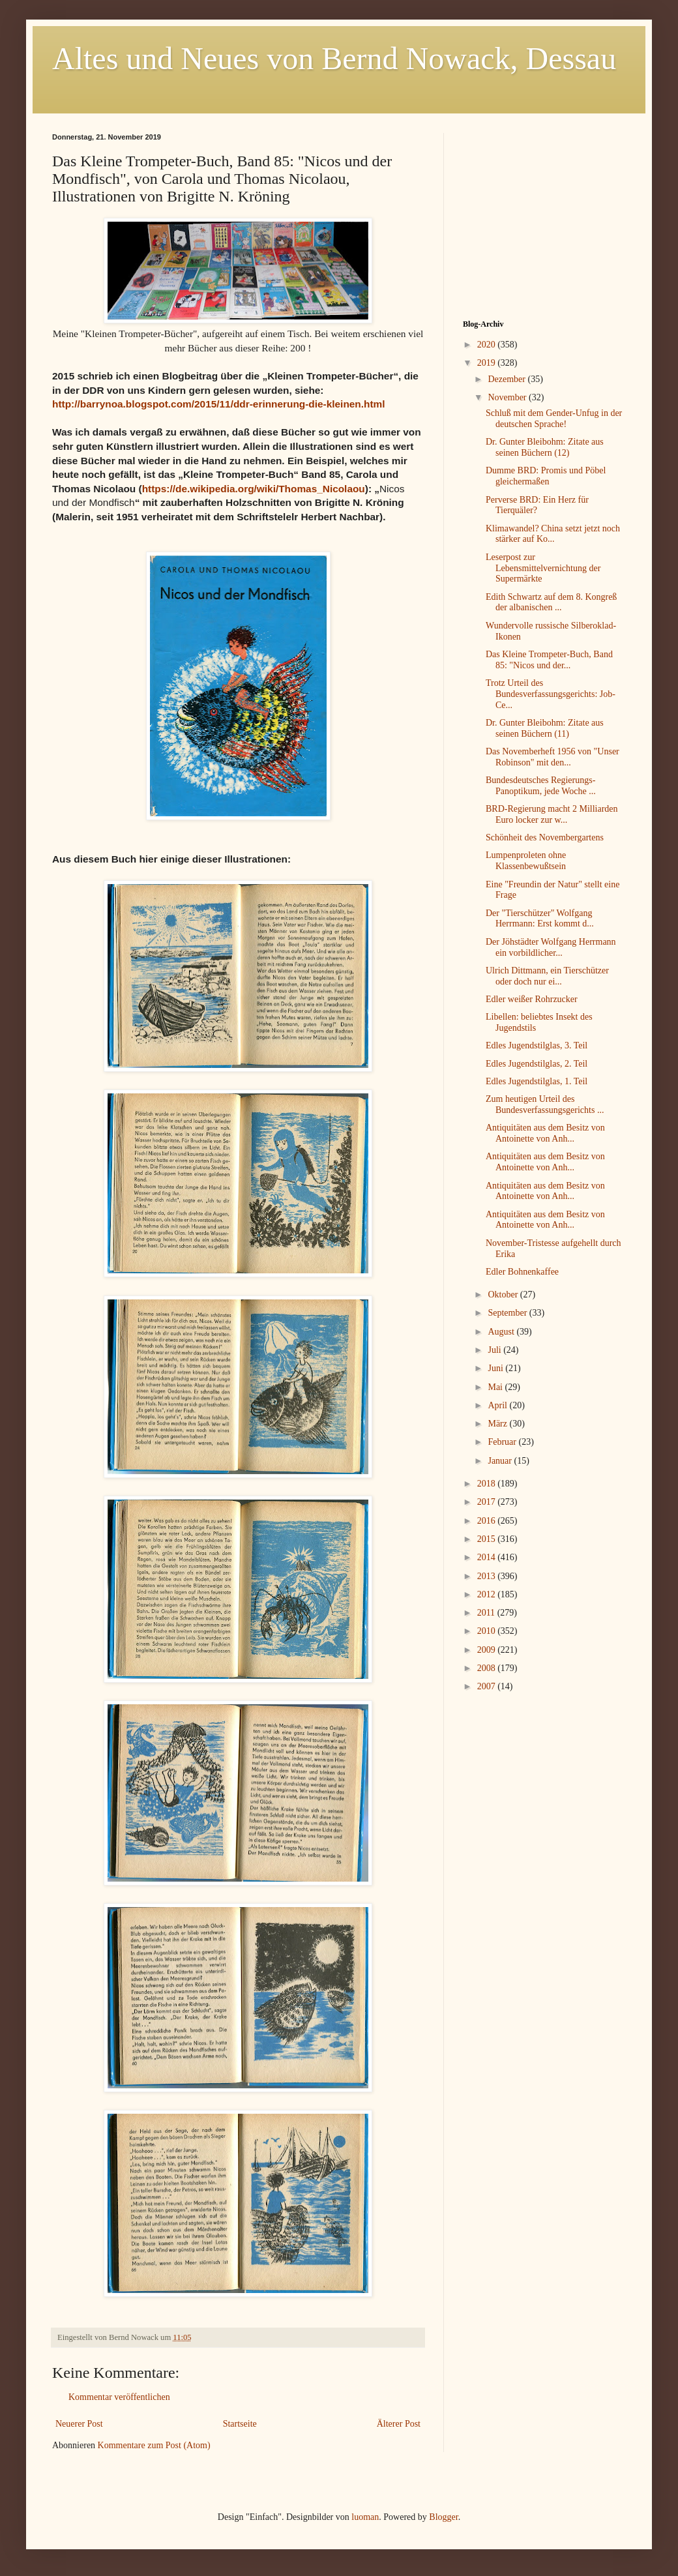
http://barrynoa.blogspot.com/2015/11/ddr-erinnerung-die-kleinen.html (218, 403)
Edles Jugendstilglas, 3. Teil (536, 1045)
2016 (487, 1521)
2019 (487, 363)
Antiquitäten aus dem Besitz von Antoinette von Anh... (545, 1133)
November (508, 397)
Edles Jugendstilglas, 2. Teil (536, 1064)
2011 (487, 1613)
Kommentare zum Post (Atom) (154, 2445)
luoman (365, 2517)
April (498, 1405)
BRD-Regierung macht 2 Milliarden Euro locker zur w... (552, 814)
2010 (487, 1631)
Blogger (443, 2517)
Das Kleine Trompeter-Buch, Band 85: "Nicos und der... (549, 659)
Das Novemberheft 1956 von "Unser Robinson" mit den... (552, 757)
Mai (496, 1387)
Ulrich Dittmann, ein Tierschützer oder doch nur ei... (547, 976)
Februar (503, 1442)
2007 (487, 1686)
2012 (487, 1594)
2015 (487, 1539)
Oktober (504, 1294)
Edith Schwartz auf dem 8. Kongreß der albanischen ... (551, 602)
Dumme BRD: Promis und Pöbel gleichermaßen (546, 476)
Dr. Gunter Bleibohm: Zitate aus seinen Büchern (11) (545, 728)
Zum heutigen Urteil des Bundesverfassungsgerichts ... (545, 1104)
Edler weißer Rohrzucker (532, 999)
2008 (487, 1668)
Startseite (240, 2424)
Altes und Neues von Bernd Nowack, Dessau (334, 58)
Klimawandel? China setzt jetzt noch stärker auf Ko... (553, 534)
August (502, 1332)
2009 (487, 1650)
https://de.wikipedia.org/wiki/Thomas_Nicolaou (253, 488)
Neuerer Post (79, 2424)
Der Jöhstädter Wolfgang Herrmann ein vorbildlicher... (551, 947)
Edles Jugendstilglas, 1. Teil (536, 1081)
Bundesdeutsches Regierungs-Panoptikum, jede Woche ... (541, 785)
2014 (487, 1557)
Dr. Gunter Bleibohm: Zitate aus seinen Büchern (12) (545, 447)
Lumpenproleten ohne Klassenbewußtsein (526, 860)
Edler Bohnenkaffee (522, 1272)
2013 (487, 1576)
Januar (501, 1461)
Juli (495, 1350)
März (498, 1424)
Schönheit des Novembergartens (545, 837)
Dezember (507, 379)
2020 (487, 344)
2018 (487, 1483)
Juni (496, 1368)
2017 (487, 1502)
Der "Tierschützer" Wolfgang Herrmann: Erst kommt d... (540, 918)
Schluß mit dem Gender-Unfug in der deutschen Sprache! (554, 418)
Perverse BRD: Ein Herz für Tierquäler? (537, 505)
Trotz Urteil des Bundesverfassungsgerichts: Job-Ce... (550, 694)
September (508, 1313)
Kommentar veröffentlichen (119, 2397)
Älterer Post (398, 2424)
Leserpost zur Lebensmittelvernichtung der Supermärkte (543, 568)
